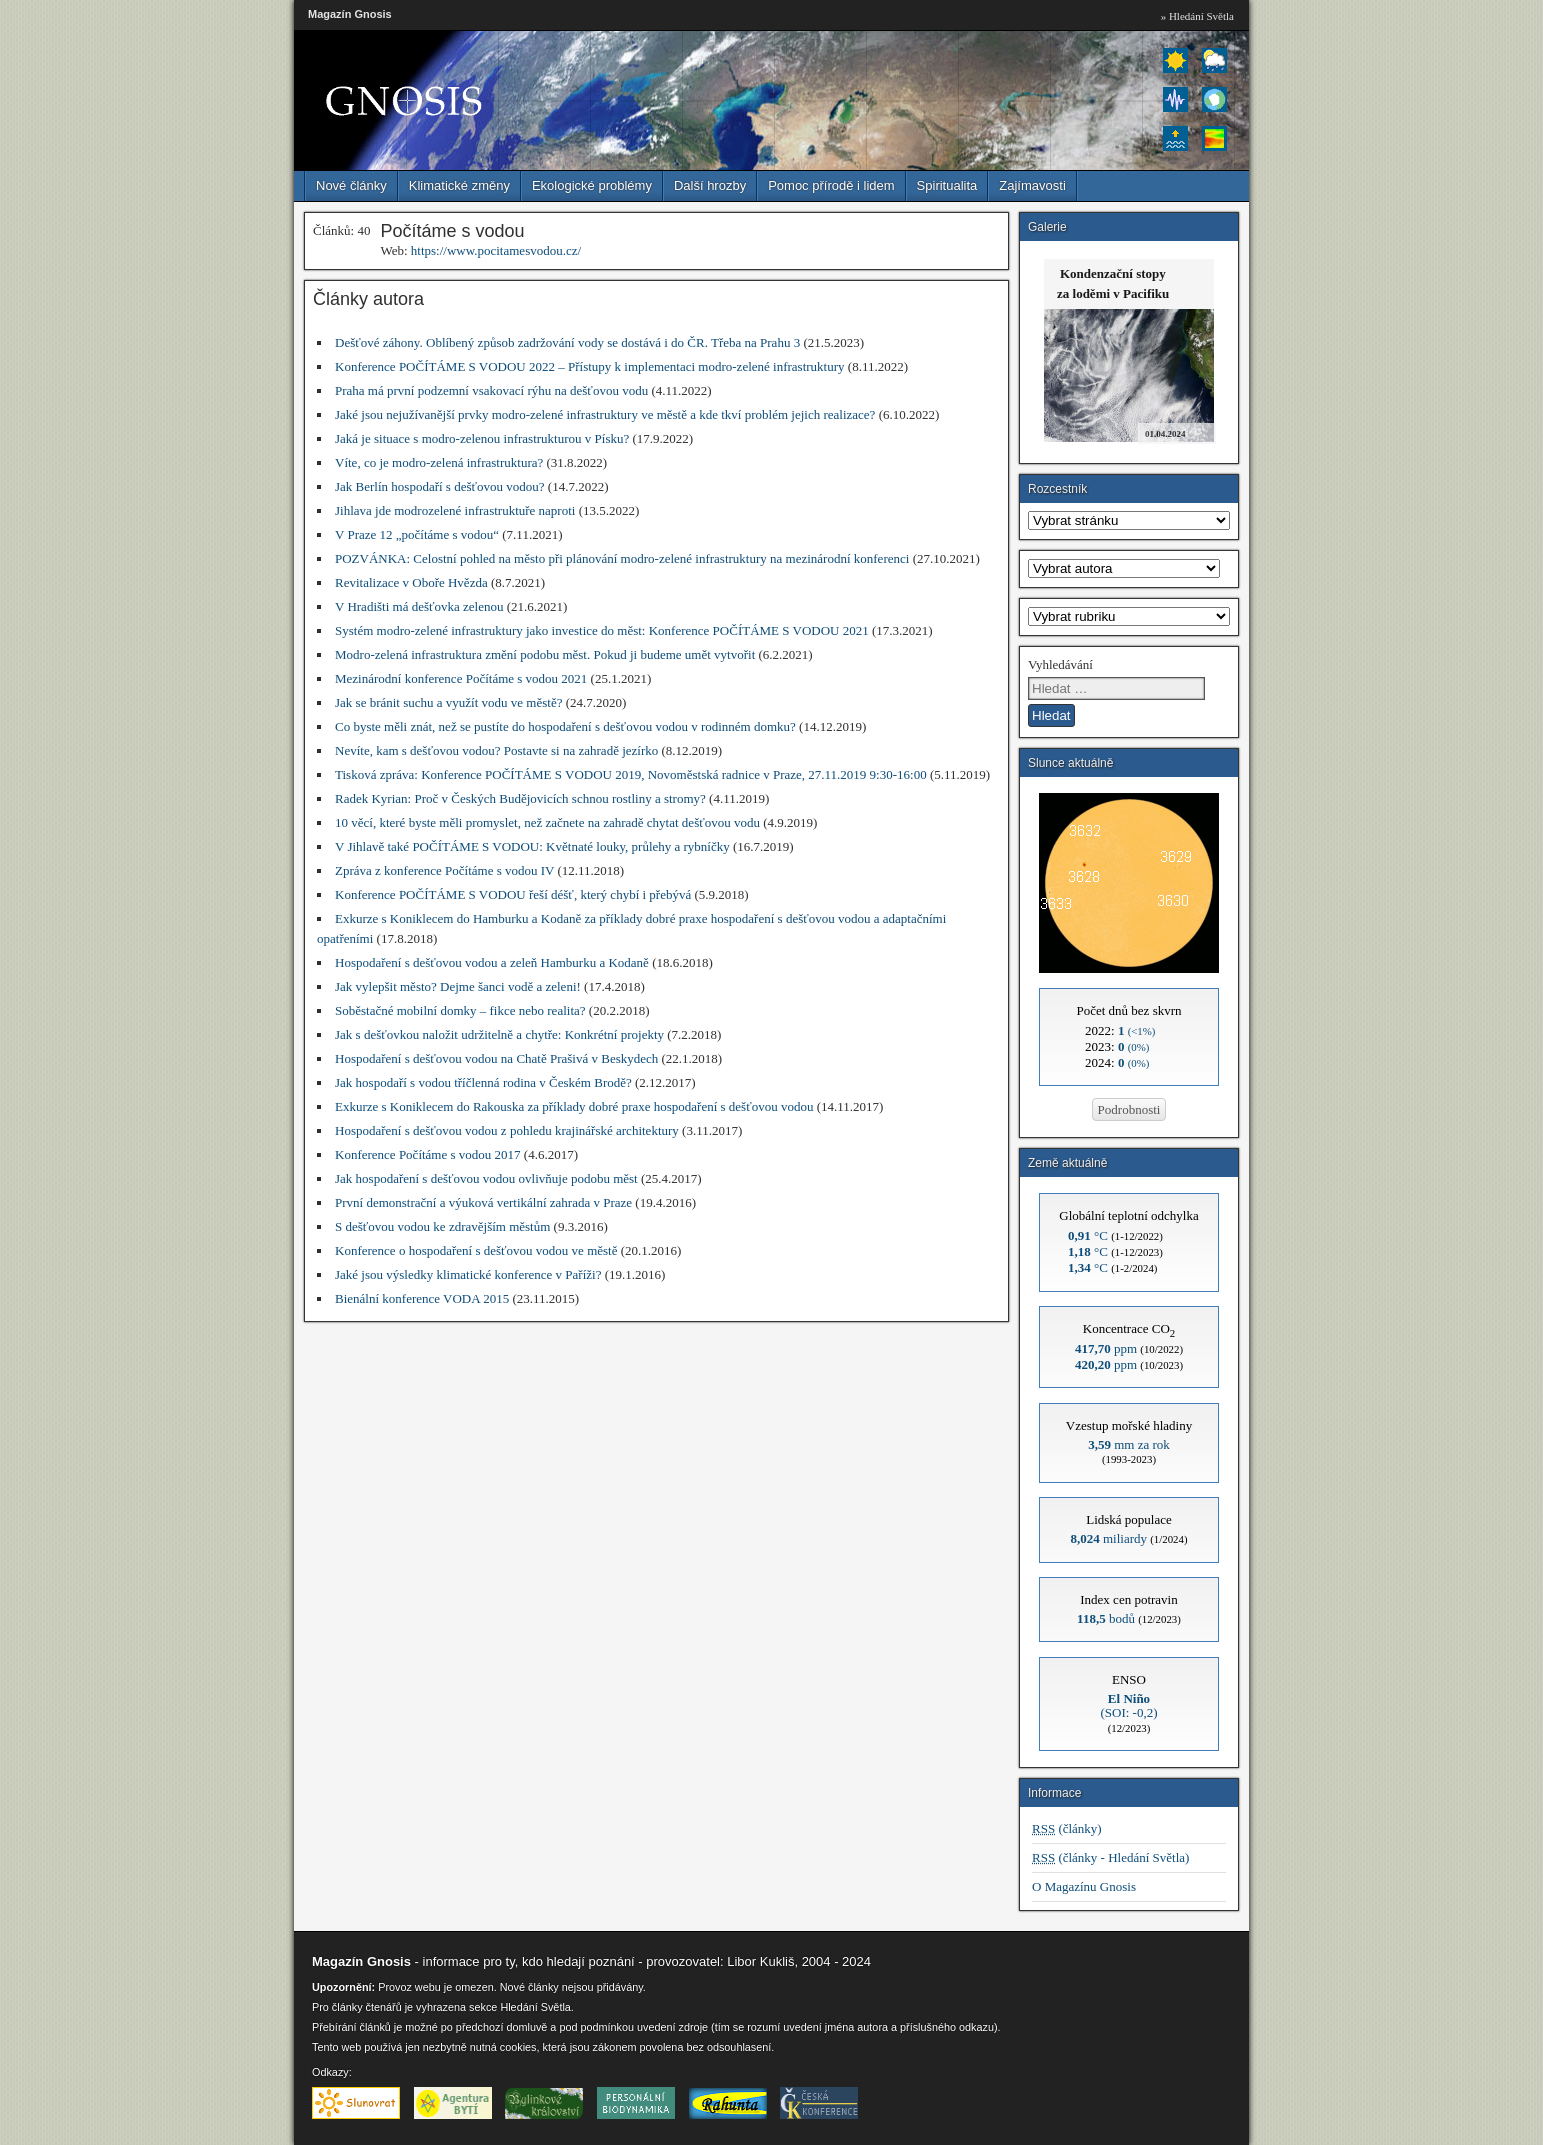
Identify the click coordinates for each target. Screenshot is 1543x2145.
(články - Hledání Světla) (1110, 1857)
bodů (1106, 1618)
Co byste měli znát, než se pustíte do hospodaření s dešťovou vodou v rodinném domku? (565, 726)
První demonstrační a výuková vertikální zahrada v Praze (483, 1202)
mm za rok (1129, 1444)
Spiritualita (947, 185)
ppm (1106, 1348)
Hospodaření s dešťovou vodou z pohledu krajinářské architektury (507, 1130)
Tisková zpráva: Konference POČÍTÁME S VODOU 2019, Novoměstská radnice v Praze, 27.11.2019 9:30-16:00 (631, 774)
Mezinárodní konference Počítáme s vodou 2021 (461, 678)
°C (1088, 1235)
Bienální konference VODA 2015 (422, 1298)
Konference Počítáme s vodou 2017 (428, 1154)
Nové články (351, 185)
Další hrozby (710, 185)
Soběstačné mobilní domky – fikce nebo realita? (460, 1010)
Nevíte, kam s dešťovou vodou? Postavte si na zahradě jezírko (496, 750)
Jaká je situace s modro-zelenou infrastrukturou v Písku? (482, 438)
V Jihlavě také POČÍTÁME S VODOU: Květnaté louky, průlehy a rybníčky (532, 846)
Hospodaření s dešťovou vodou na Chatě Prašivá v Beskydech (496, 1058)
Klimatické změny (459, 185)
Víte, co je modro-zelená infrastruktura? (439, 462)
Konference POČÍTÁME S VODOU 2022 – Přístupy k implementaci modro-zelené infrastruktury (590, 366)
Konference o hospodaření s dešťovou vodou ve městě (476, 1250)
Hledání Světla (535, 2007)
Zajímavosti (1032, 185)
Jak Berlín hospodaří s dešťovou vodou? (440, 486)
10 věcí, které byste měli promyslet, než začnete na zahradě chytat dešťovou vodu (547, 822)
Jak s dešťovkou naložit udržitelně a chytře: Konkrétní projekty (499, 1034)
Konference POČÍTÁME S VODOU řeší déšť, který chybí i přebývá (513, 894)
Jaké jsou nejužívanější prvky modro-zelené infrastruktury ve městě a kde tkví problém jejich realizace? (605, 414)
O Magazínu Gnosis (1084, 1886)
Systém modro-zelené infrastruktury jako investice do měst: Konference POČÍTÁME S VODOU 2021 (602, 630)
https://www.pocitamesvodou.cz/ (496, 250)
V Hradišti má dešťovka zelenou (419, 606)
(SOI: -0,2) (1128, 1705)
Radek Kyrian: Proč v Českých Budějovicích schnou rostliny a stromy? (520, 798)
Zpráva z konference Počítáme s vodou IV (444, 870)
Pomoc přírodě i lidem (831, 185)
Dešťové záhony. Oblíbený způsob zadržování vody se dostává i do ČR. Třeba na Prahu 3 (567, 342)
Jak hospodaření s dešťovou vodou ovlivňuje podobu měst (486, 1178)
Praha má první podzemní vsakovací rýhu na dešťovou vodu (491, 390)
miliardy (1108, 1538)
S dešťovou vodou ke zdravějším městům (442, 1226)
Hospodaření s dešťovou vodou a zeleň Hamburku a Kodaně (492, 962)
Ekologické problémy (592, 185)
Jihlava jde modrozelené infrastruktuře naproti (455, 510)
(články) (1067, 1828)
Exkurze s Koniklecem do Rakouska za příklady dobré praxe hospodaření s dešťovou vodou (574, 1106)
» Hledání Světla (1197, 16)
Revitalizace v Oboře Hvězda (411, 582)
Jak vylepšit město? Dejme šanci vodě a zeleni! (458, 986)
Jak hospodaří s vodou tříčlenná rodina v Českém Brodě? (483, 1082)
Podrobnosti (1129, 1109)
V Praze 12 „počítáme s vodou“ (417, 534)
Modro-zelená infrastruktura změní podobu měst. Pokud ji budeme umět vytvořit (545, 654)
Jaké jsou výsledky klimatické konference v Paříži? (468, 1274)
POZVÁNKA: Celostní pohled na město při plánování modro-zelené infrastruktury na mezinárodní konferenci (622, 558)
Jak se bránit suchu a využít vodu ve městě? (448, 702)
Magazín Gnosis (350, 14)
